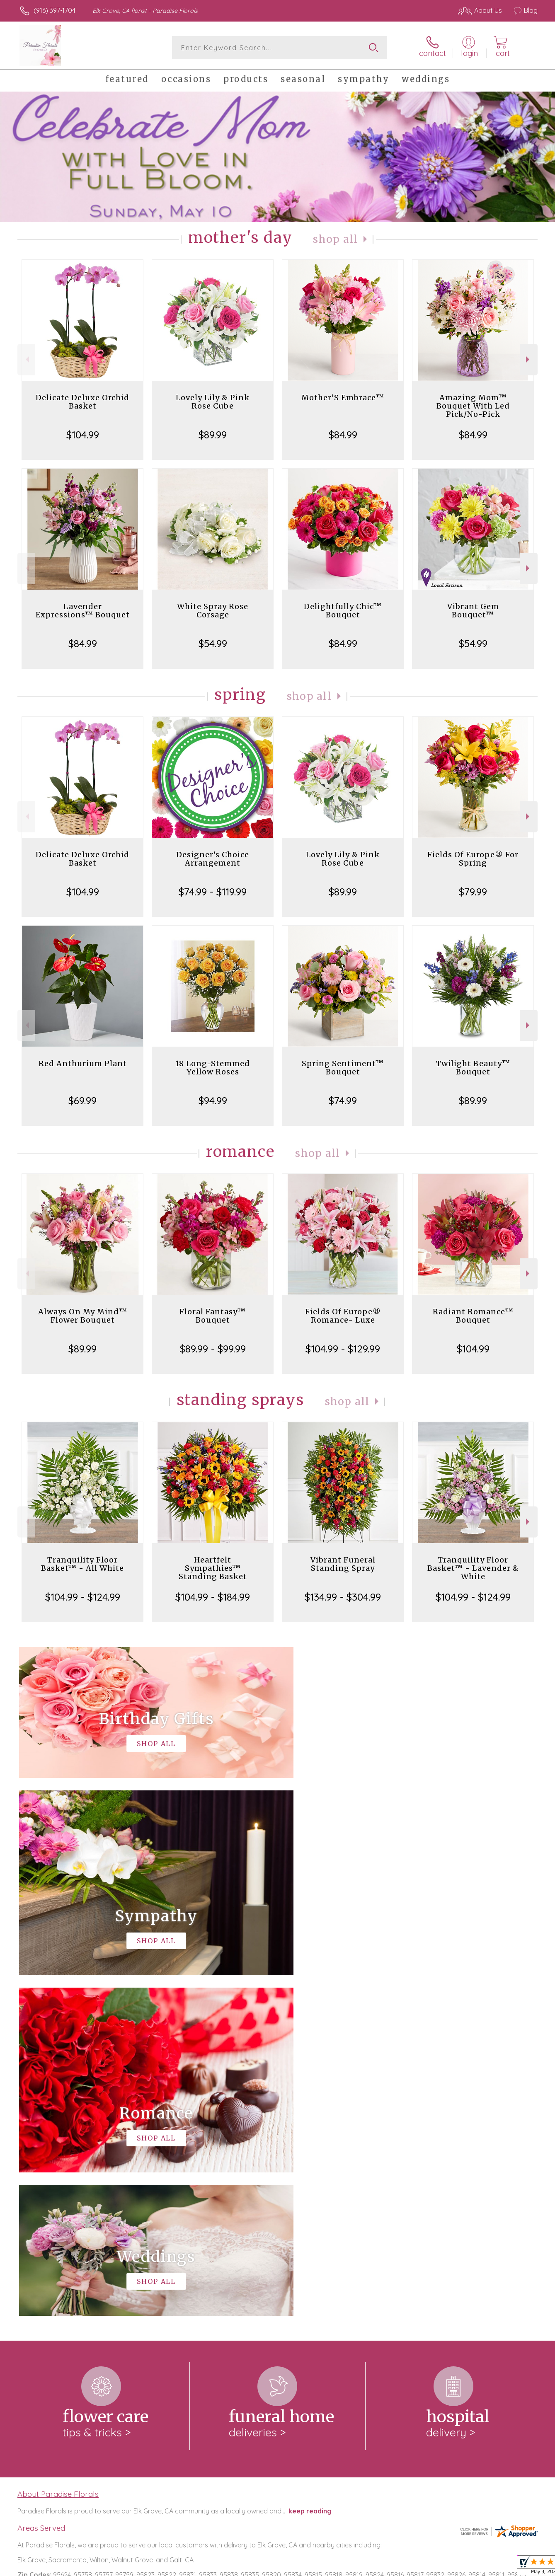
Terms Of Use (356, 2567)
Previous (26, 359)
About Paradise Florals (58, 2153)
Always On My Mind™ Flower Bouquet (82, 1316)
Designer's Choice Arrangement (212, 859)
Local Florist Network (464, 2567)
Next (529, 359)
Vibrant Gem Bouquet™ (473, 610)
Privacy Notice (405, 2567)
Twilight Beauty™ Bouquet (473, 1067)
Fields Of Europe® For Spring (473, 859)
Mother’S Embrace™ (342, 397)
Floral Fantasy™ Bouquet (212, 1316)
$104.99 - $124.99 (82, 1597)
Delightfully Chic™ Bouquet (343, 610)
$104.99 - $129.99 (342, 1348)
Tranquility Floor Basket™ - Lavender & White (473, 1568)
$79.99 (473, 891)
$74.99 (343, 1100)
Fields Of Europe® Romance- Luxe (343, 1316)
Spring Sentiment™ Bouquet (343, 1067)
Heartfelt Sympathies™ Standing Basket (213, 1568)
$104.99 (82, 434)
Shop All (335, 239)
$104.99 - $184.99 (212, 1597)
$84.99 (343, 434)
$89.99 (213, 434)
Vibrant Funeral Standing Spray (343, 1564)
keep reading (310, 2170)
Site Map (515, 2567)
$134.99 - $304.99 (343, 1597)
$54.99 (213, 643)
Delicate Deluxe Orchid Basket (82, 402)
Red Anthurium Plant (83, 1063)
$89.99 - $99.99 (213, 1348)
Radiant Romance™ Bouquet (473, 1316)
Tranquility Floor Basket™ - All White (82, 1564)
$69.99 (82, 1100)
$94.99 (213, 1100)
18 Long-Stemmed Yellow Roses (212, 1067)
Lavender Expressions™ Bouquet (83, 610)
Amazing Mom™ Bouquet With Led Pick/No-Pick (473, 406)
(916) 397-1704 (54, 10)
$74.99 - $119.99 (213, 891)
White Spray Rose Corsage (212, 610)
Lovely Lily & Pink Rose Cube (213, 402)
